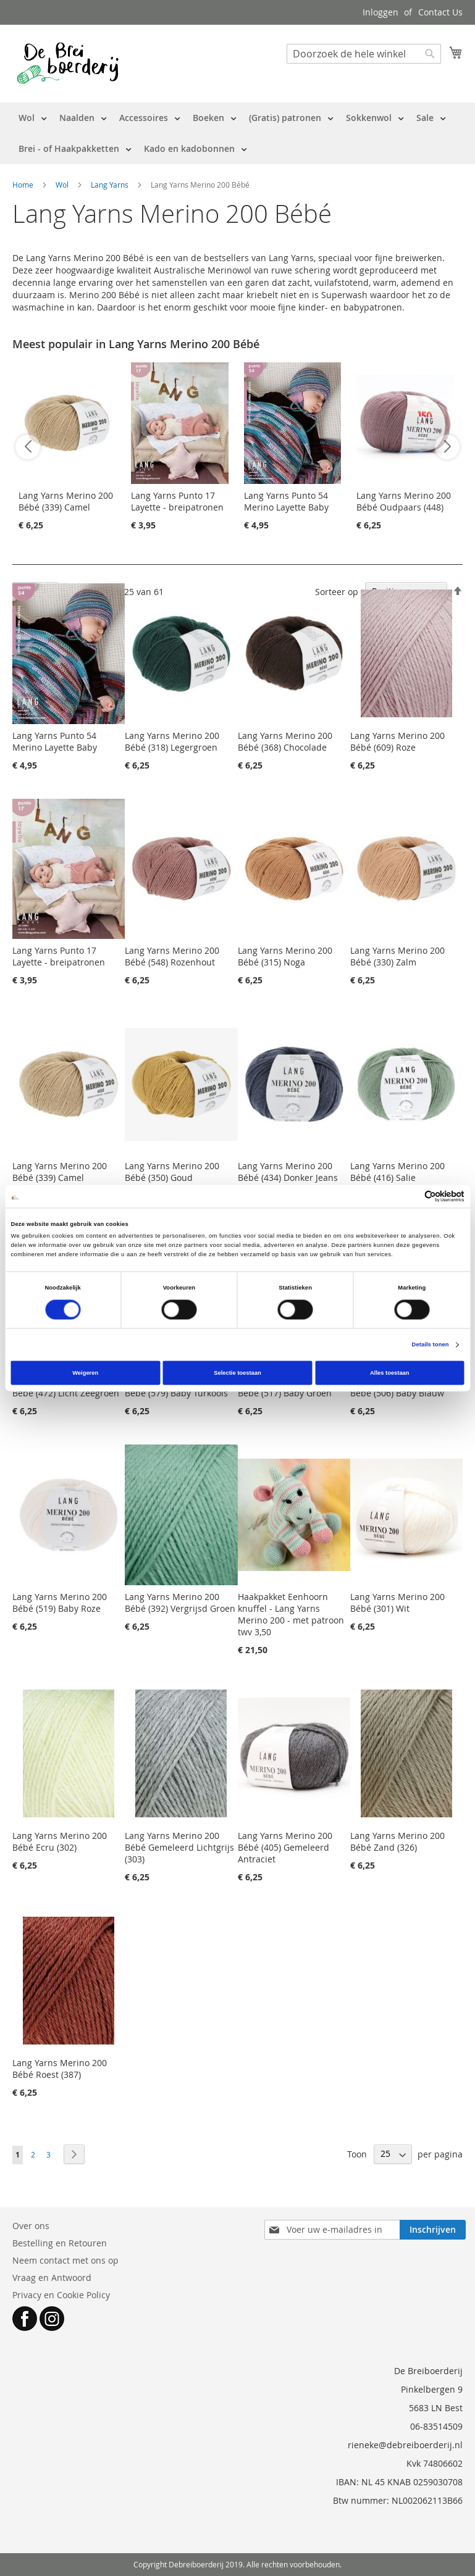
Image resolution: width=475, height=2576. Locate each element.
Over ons (30, 2226)
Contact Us (440, 12)
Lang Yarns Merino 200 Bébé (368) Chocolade (285, 741)
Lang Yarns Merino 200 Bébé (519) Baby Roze (59, 1602)
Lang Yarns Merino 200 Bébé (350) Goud (172, 1171)
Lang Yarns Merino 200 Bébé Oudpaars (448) (403, 501)
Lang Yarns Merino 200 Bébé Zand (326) (397, 1841)
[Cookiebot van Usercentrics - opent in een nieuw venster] (410, 1196)
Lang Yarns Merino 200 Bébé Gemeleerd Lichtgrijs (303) (179, 1847)
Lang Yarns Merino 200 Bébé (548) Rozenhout (172, 956)
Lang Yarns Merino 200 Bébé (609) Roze (397, 741)
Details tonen (430, 1345)
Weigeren (85, 1373)
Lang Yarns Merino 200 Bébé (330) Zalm (397, 956)
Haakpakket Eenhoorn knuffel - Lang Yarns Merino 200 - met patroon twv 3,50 (291, 1614)
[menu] (237, 133)
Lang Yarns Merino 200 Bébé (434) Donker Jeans (288, 1171)
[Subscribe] (433, 2230)
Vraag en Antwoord (51, 2277)
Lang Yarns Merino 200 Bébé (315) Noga (285, 956)
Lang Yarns (110, 185)
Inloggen (380, 12)
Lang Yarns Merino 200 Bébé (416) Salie (397, 1171)
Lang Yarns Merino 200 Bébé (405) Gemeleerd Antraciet (285, 1847)
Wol (63, 185)
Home (23, 185)
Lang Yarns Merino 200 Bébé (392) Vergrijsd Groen (180, 1602)
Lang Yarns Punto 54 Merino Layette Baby (286, 501)
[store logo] (67, 63)
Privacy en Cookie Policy (61, 2295)
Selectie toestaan (237, 1373)
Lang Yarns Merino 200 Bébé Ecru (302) (59, 1841)
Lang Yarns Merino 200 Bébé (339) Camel (66, 501)
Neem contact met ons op (65, 2260)
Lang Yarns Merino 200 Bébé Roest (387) (59, 2068)
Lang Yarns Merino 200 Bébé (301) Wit (397, 1602)
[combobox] (364, 54)
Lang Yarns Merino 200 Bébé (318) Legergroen (172, 741)
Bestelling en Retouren (59, 2243)
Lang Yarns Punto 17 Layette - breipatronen (177, 501)
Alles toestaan (389, 1373)
